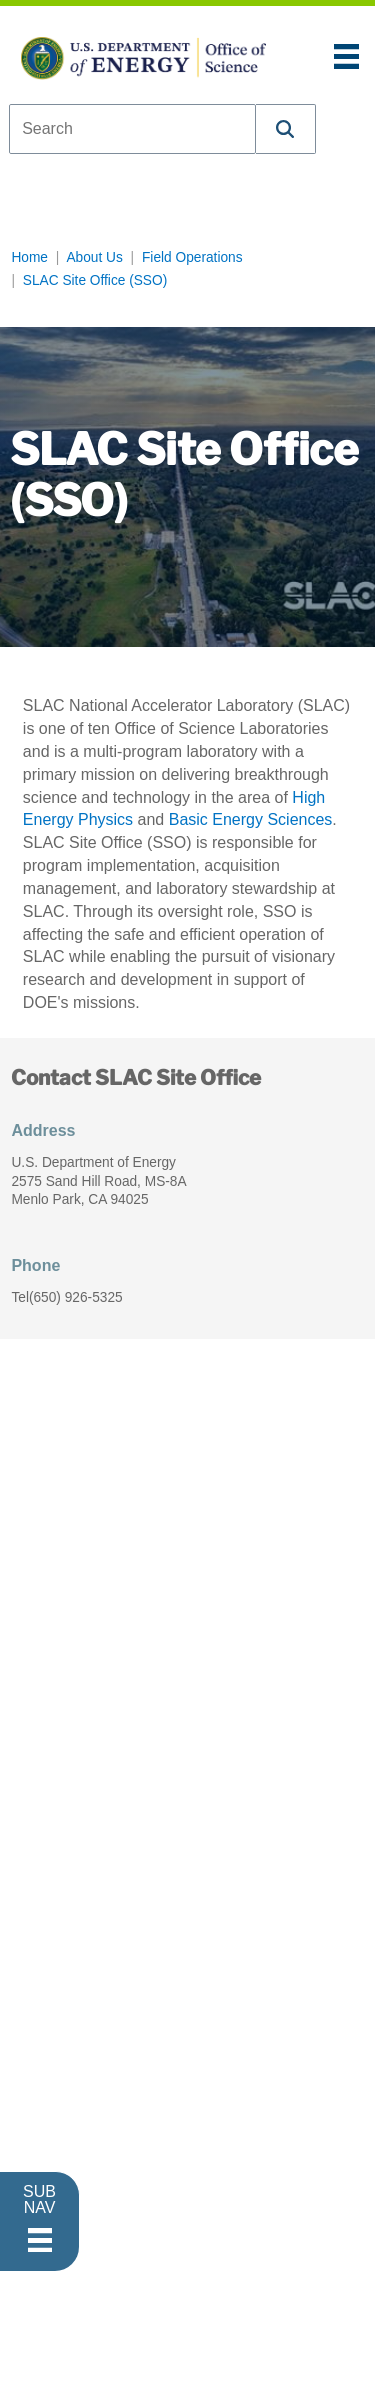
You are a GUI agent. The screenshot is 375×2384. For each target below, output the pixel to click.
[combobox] (132, 129)
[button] (286, 129)
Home (29, 257)
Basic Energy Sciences (251, 819)
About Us (94, 257)
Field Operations (192, 257)
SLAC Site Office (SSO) (95, 280)
